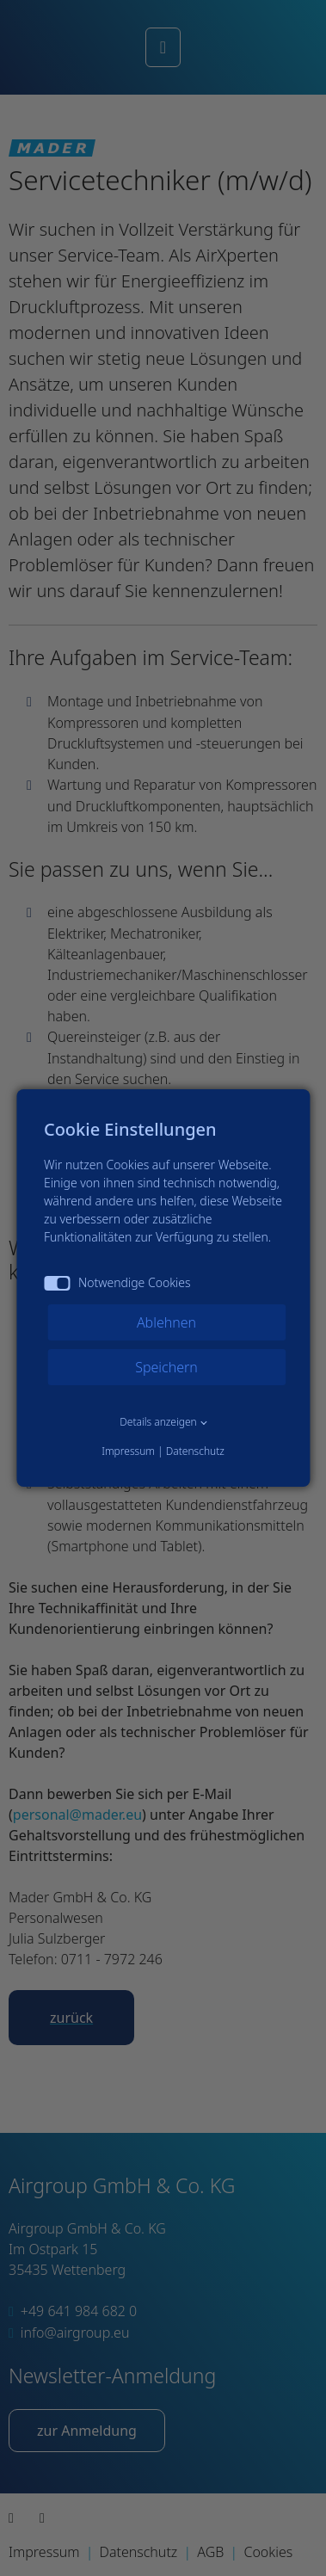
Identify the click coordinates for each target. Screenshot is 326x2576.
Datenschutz (195, 1451)
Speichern (166, 1367)
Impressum (128, 1451)
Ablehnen (166, 1322)
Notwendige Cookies (117, 1282)
